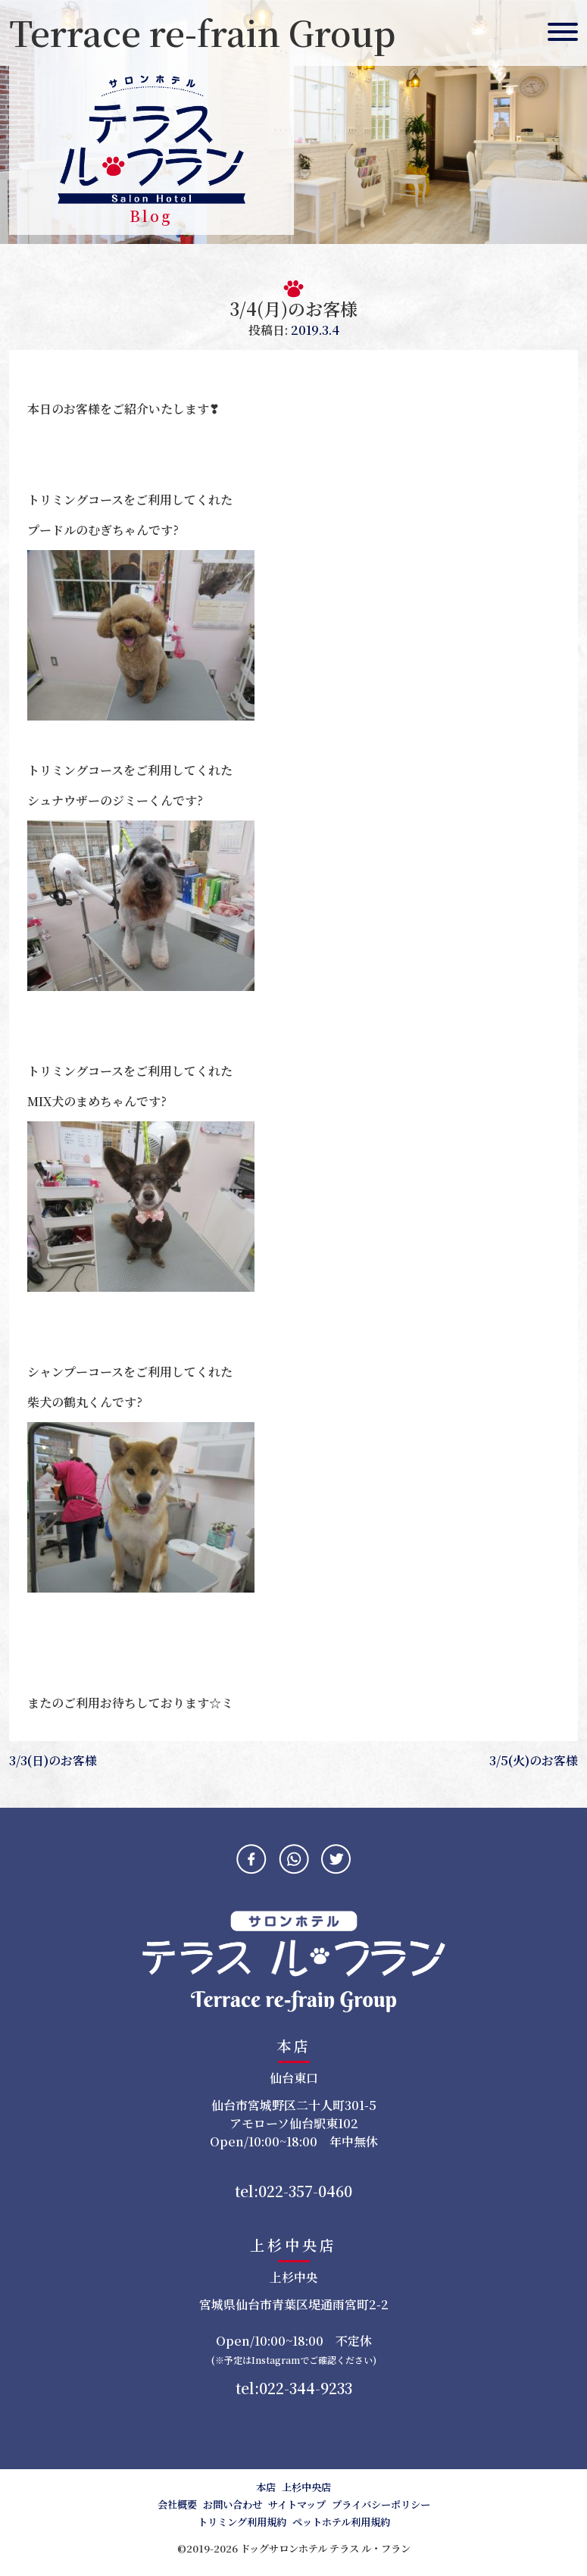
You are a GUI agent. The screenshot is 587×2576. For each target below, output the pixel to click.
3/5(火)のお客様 (533, 1760)
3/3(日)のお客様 (53, 1760)
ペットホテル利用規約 (341, 2522)
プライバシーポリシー (381, 2504)
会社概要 (177, 2504)
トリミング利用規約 (242, 2522)
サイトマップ (297, 2504)
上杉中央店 (306, 2487)
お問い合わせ (232, 2504)
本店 (266, 2487)
